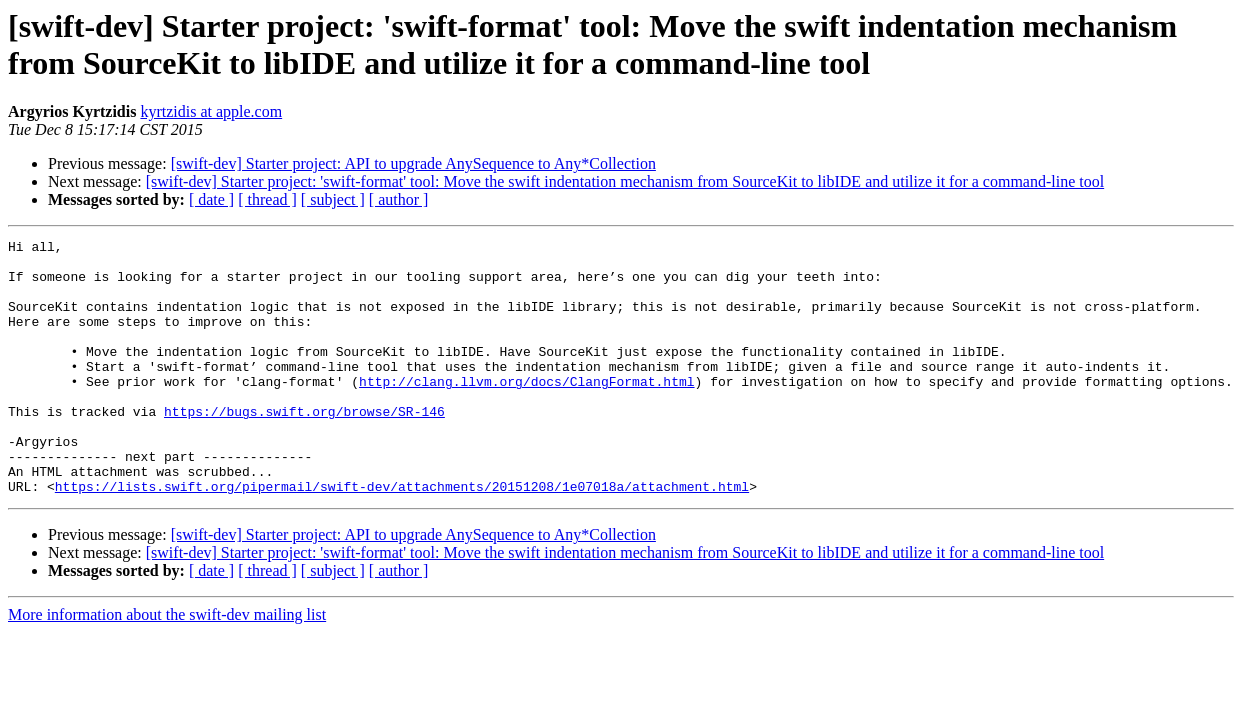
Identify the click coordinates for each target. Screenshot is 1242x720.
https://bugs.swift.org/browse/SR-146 (304, 447)
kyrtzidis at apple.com (211, 111)
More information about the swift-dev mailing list (167, 665)
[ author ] (399, 199)
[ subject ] (333, 199)
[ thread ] (267, 199)
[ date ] (211, 199)
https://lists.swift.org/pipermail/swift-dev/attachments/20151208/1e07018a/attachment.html (402, 537)
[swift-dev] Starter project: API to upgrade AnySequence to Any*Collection (413, 163)
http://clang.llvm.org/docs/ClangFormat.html (526, 411)
